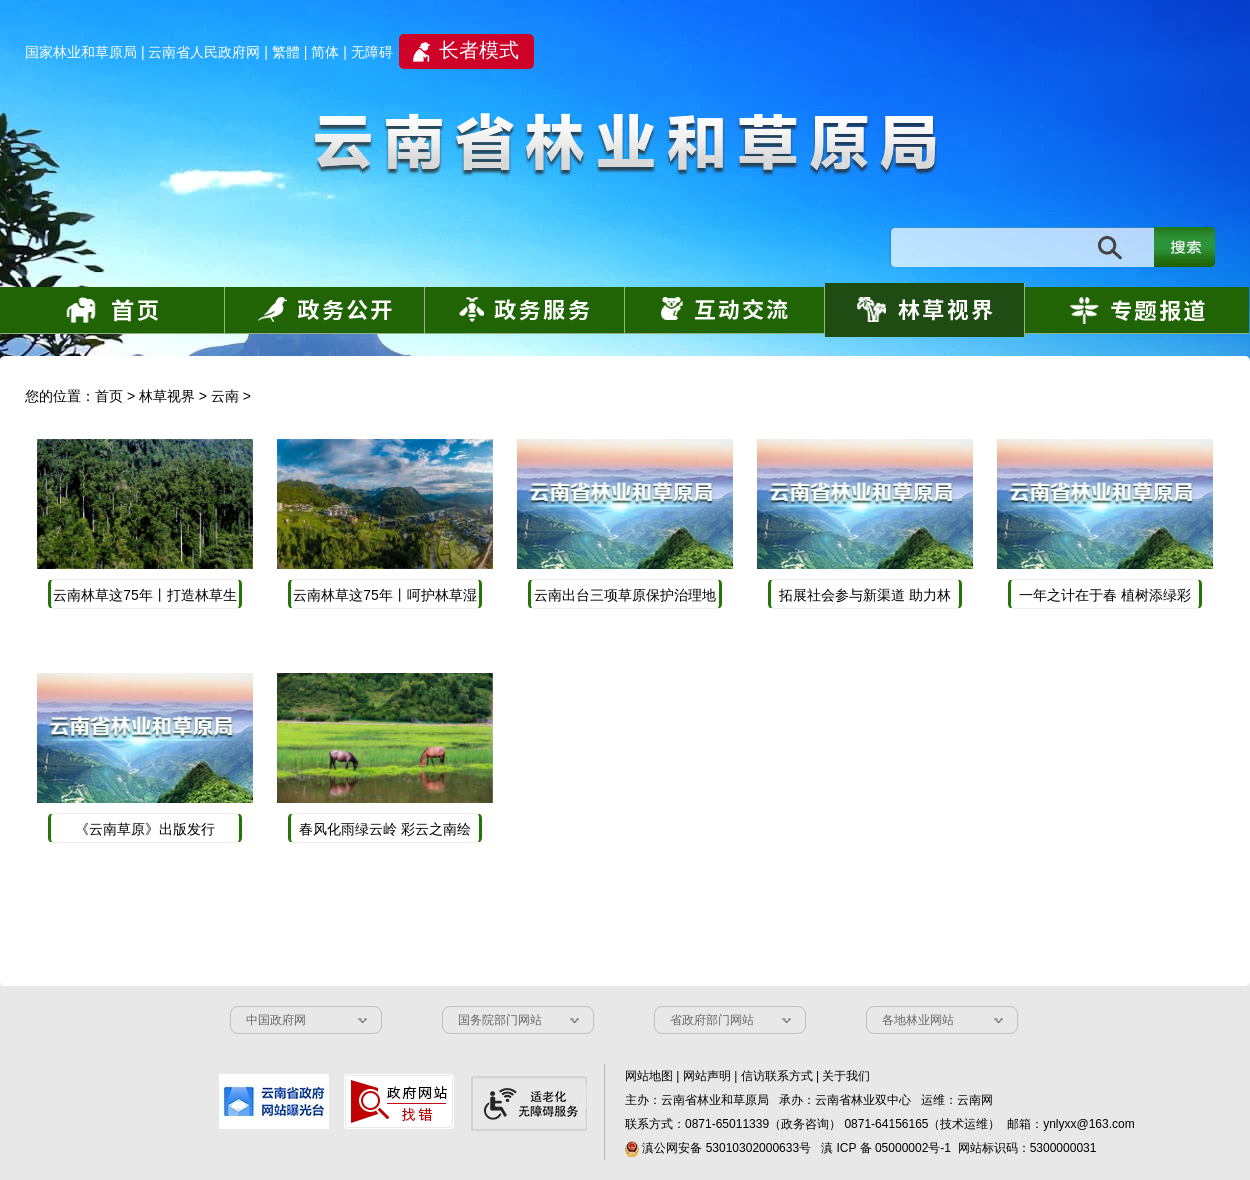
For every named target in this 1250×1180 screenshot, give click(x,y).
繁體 (286, 52)
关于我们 (846, 1076)
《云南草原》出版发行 (145, 829)
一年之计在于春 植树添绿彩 (1105, 595)
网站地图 (649, 1076)
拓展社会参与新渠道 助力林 (865, 595)
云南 (225, 396)
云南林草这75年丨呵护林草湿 (385, 595)
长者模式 (479, 50)
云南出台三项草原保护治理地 (625, 595)
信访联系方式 (777, 1076)
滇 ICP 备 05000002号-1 (886, 1148)
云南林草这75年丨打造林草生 (145, 595)
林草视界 (167, 396)
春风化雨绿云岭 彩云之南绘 (385, 829)
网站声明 (707, 1076)
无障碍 (372, 52)
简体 (325, 52)
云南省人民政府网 (204, 52)
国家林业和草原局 (81, 52)
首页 (109, 396)
